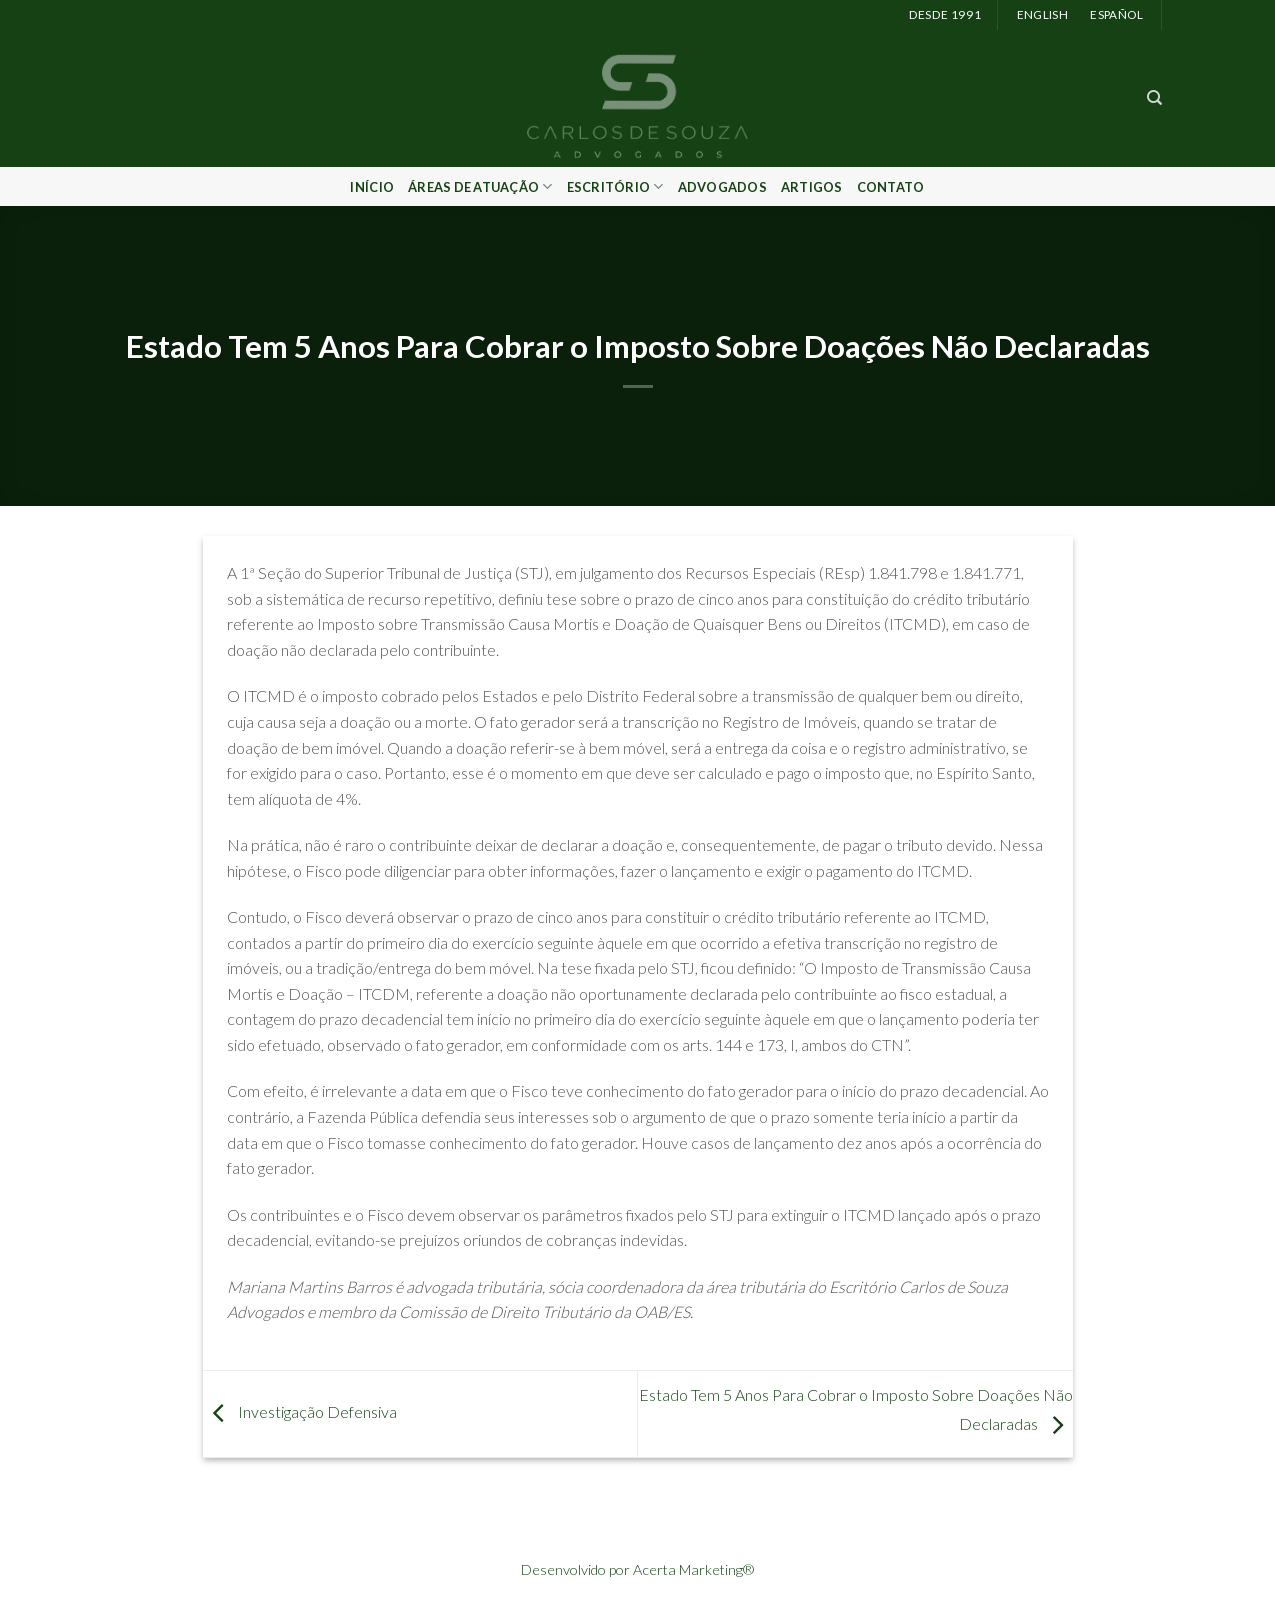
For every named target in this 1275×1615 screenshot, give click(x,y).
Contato (891, 187)
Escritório (615, 186)
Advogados (722, 187)
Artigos (812, 187)
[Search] (1154, 98)
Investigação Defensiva (300, 1411)
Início (372, 187)
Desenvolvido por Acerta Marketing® (637, 1569)
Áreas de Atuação (480, 186)
